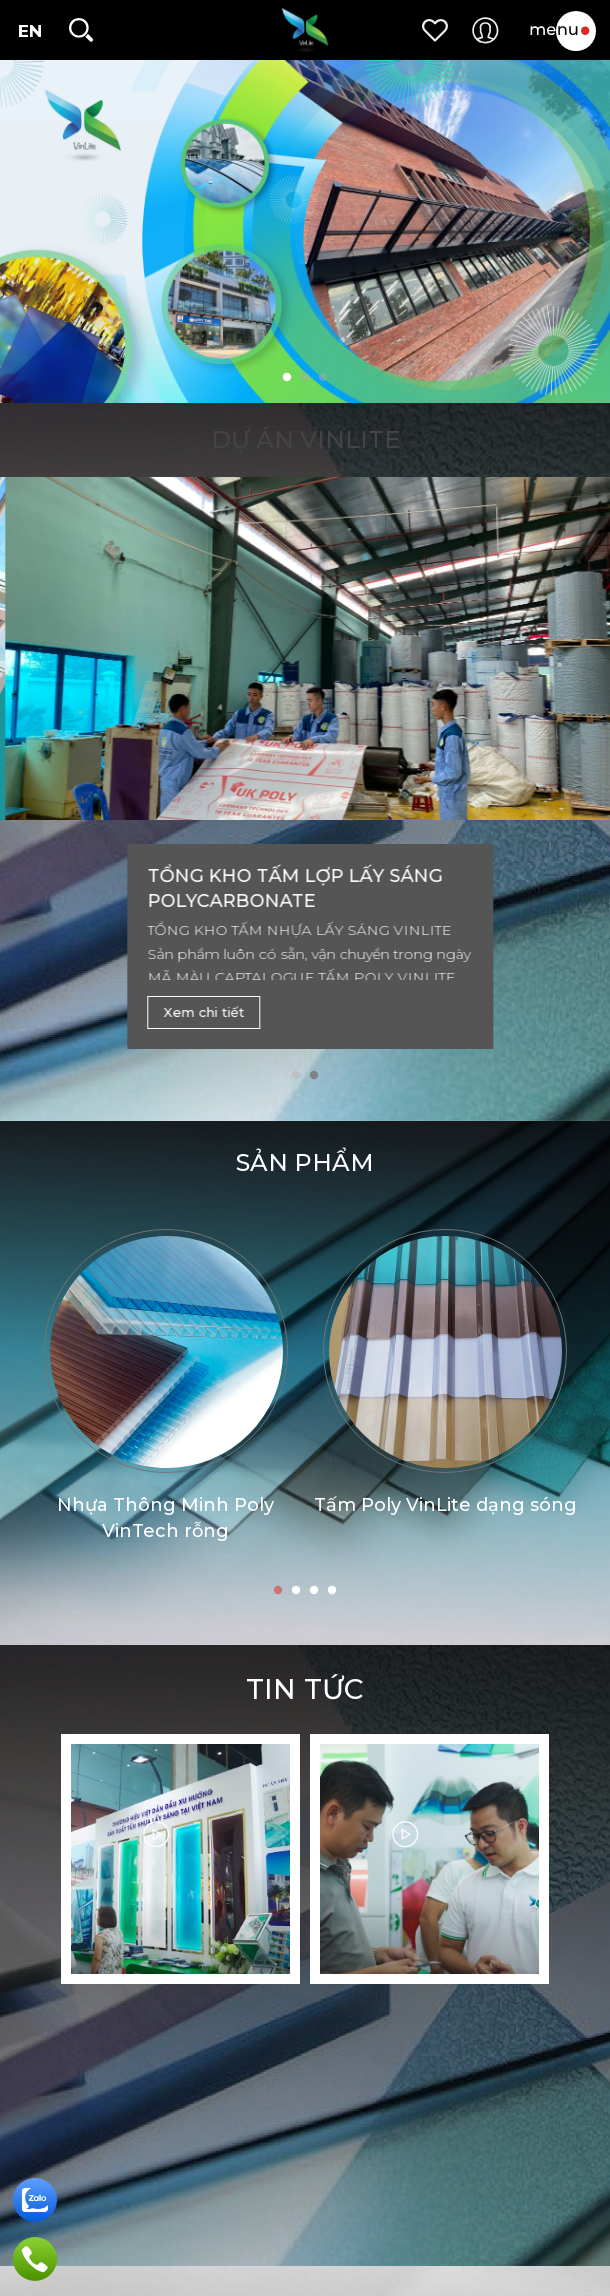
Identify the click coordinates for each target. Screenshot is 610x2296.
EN (30, 31)
